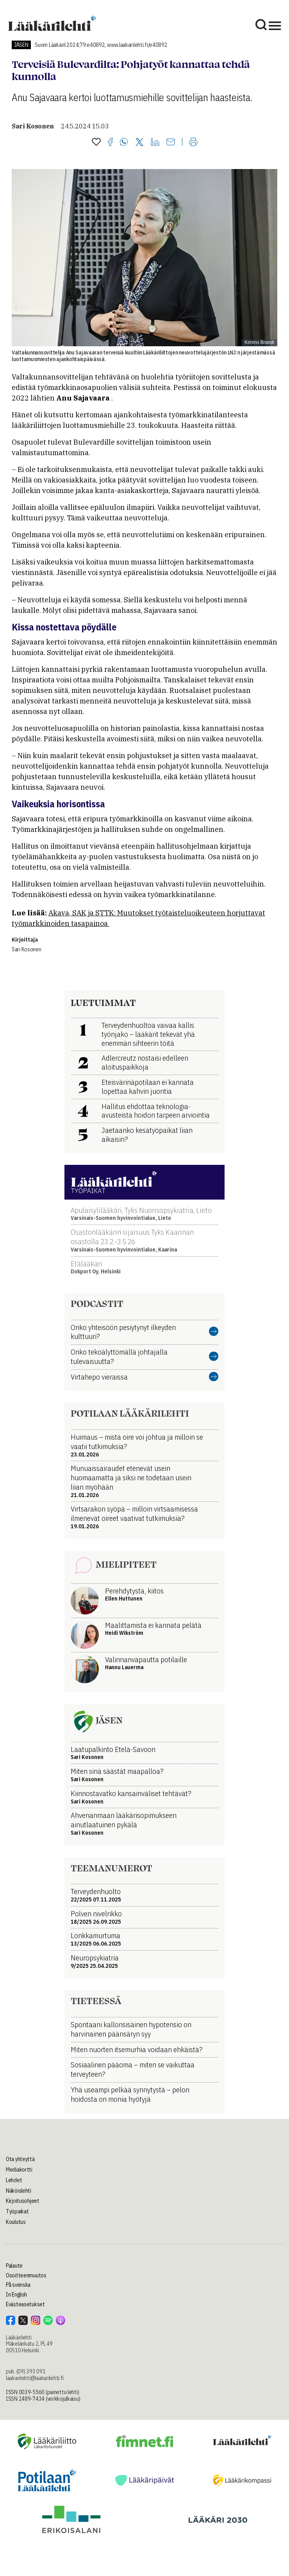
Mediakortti (19, 2169)
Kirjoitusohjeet (22, 2200)
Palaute (14, 2265)
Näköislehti (18, 2190)
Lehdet (14, 2180)
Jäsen (21, 44)
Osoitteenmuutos (26, 2275)
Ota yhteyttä (20, 2159)
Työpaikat (17, 2211)
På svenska (18, 2284)
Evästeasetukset (25, 2304)
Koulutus (16, 2221)
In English (16, 2294)
